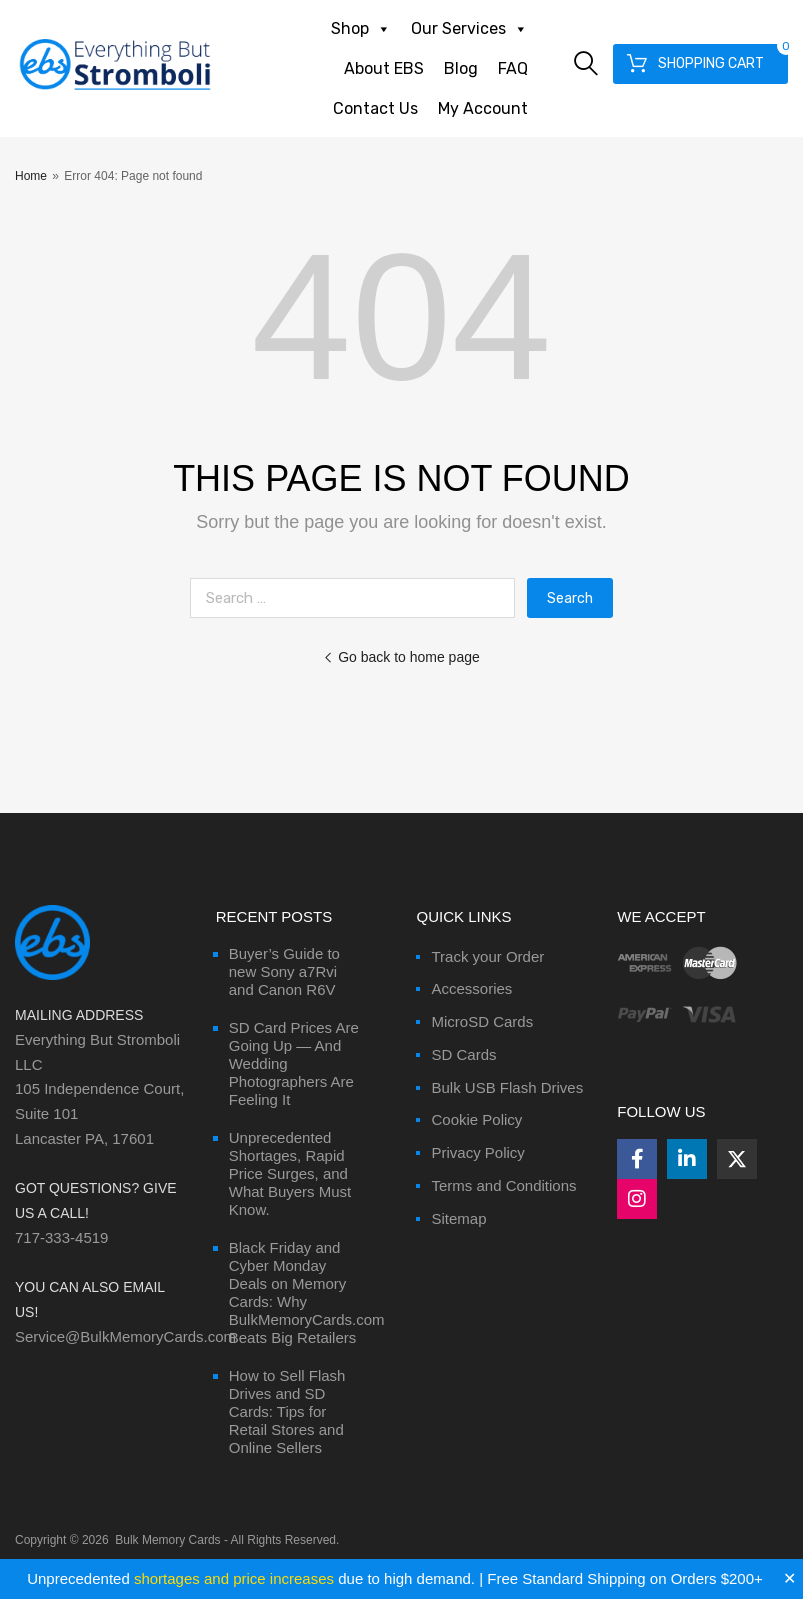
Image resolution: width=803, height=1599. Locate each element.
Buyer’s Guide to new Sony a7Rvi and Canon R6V (284, 971)
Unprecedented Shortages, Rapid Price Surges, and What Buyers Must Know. (290, 1173)
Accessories (471, 988)
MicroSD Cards (482, 1021)
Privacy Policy (477, 1152)
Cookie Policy (476, 1119)
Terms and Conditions (503, 1185)
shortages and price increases (234, 1578)
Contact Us (375, 108)
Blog (461, 68)
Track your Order (487, 956)
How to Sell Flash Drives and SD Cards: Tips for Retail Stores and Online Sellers (287, 1411)
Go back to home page (401, 657)
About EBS (384, 68)
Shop (361, 29)
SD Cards (463, 1054)
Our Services (469, 29)
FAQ (513, 68)
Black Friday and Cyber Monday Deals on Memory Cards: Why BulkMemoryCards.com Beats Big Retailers (307, 1292)
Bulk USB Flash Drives (507, 1087)
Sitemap (458, 1218)
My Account (483, 108)
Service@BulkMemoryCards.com (125, 1336)
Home (31, 176)
